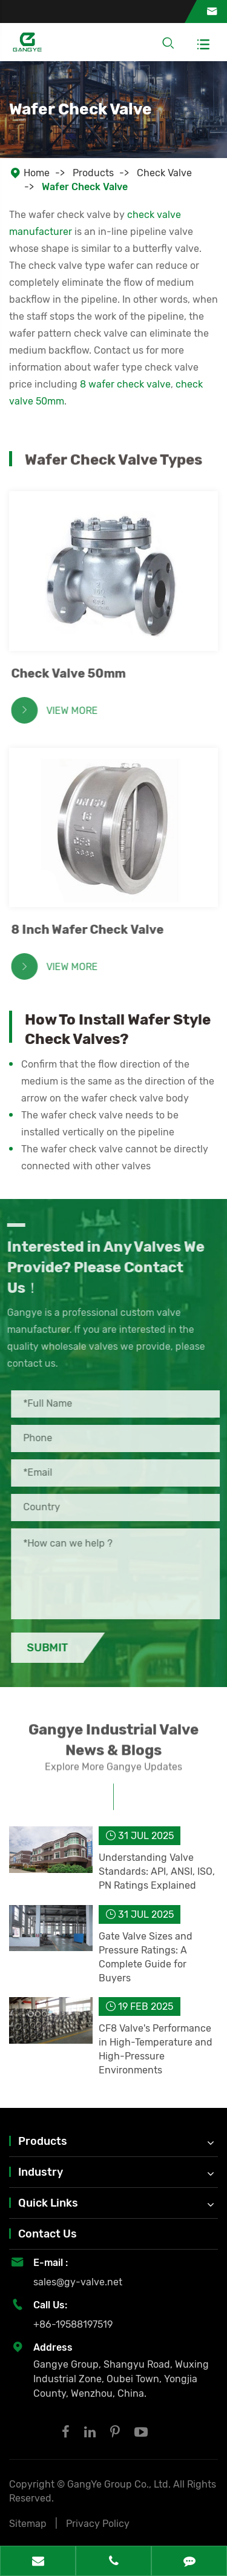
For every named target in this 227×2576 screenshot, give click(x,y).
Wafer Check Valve (85, 187)
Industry (40, 2172)
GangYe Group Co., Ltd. (120, 2484)
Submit (55, 1647)
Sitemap (28, 2523)
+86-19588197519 (73, 2324)
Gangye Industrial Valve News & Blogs (113, 1748)
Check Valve (164, 173)
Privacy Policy (98, 2523)
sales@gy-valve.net (77, 2282)
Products (93, 173)
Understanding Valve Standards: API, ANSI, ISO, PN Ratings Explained (157, 1871)
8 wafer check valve (125, 384)
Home (37, 173)
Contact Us (47, 2234)
